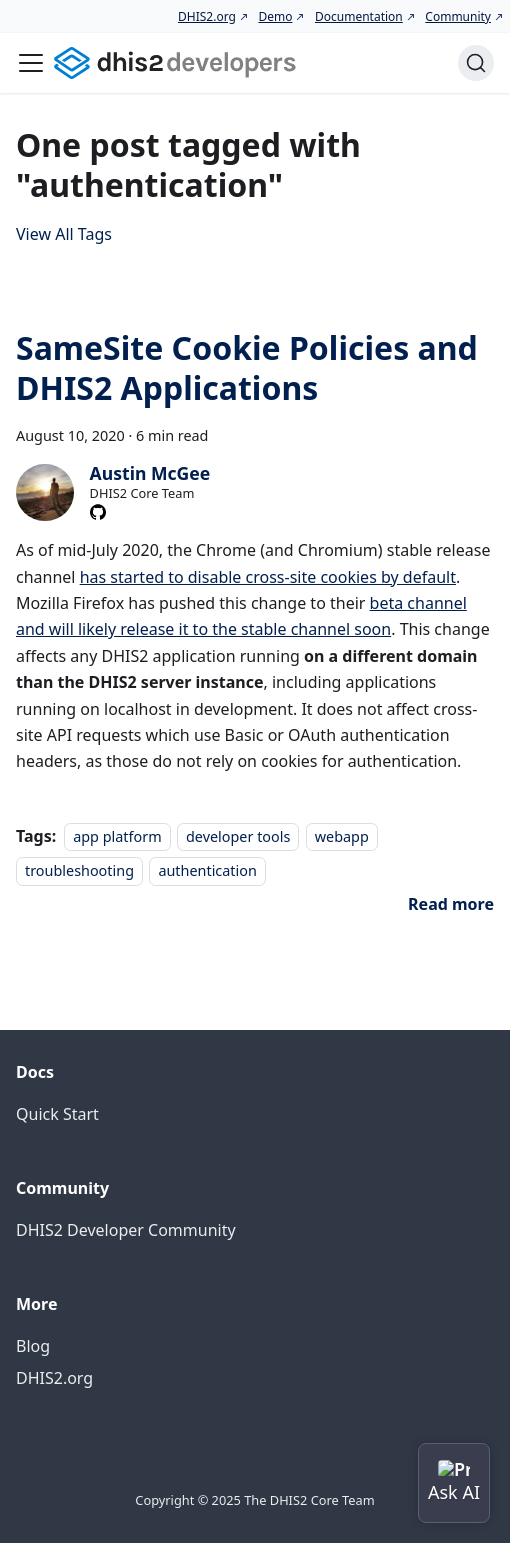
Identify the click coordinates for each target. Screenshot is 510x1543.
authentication (207, 870)
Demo (275, 16)
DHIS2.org (207, 16)
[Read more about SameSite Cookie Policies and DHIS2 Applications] (451, 904)
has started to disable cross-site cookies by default (268, 577)
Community (458, 16)
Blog (33, 1346)
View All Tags (64, 234)
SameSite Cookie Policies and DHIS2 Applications (247, 367)
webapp (342, 836)
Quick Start (57, 1114)
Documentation (359, 16)
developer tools (238, 836)
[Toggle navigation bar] (31, 63)
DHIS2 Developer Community (126, 1230)
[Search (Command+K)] (476, 63)
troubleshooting (79, 870)
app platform (117, 836)
